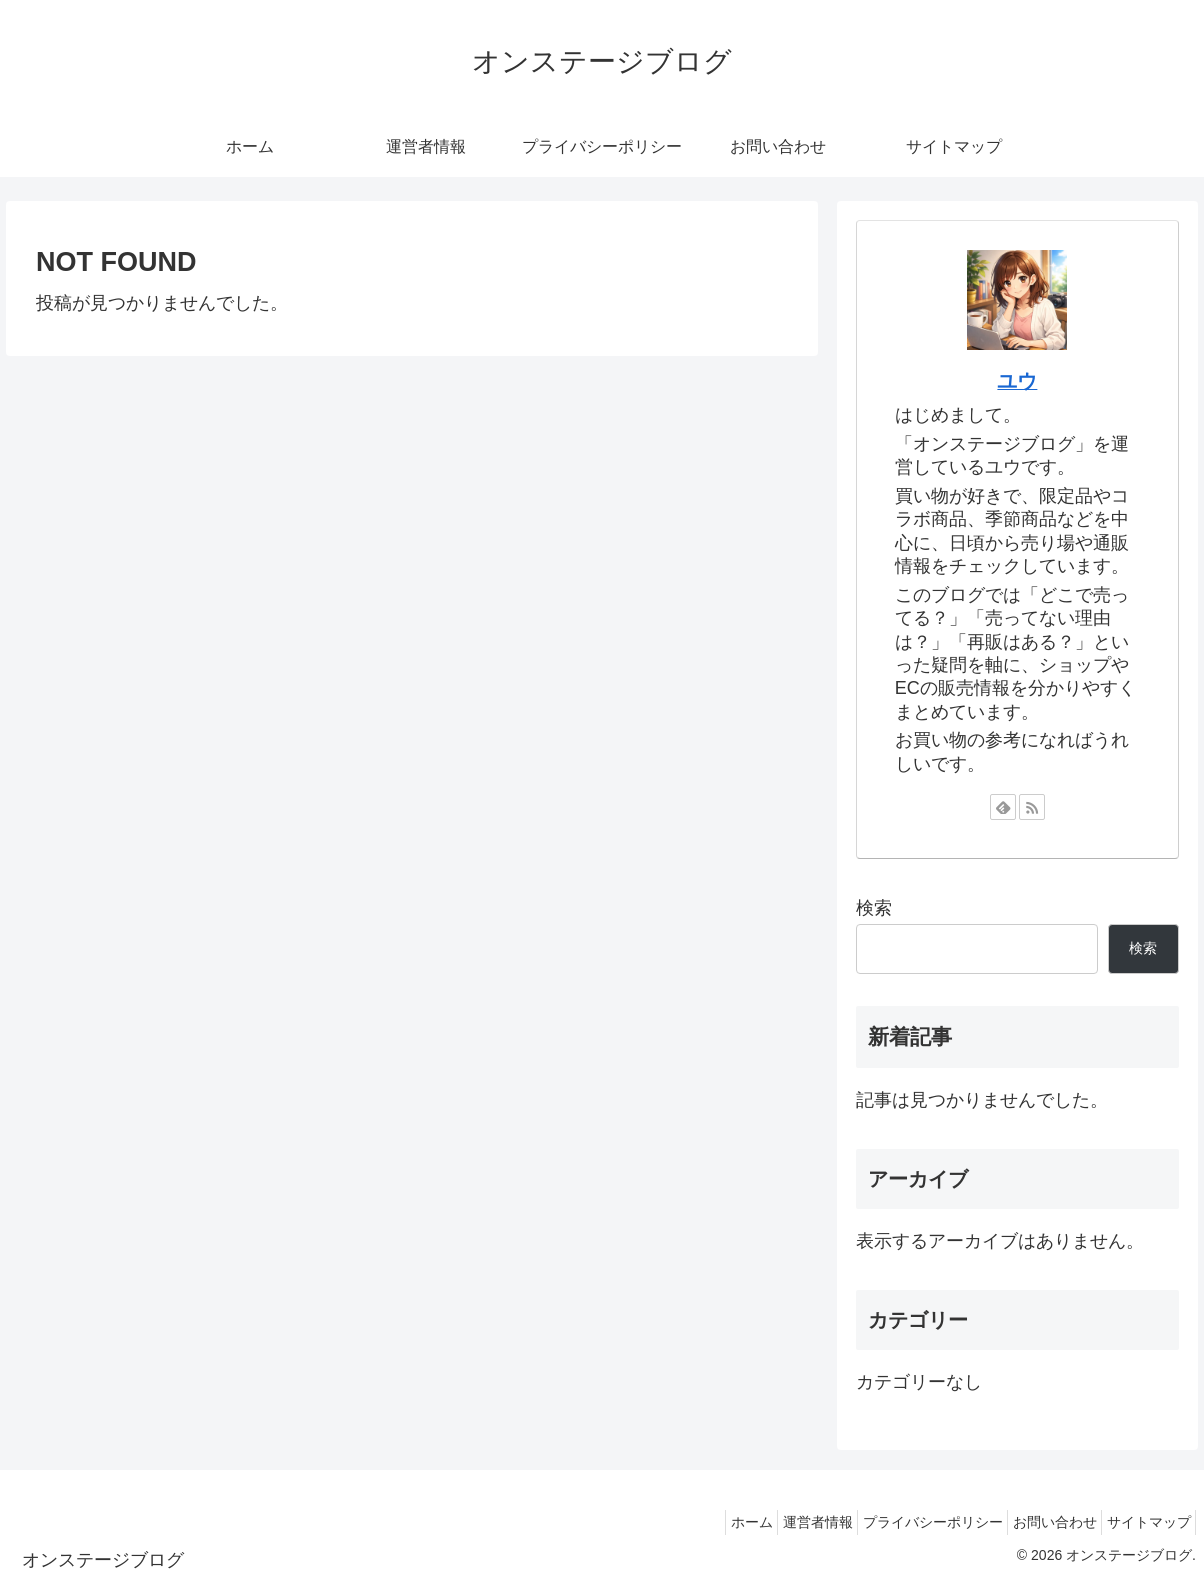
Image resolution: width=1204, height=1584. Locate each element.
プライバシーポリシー (905, 1522)
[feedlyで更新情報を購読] (1003, 807)
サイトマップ (1143, 1522)
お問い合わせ (1038, 1522)
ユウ (1017, 381)
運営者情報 (779, 1522)
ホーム (702, 1522)
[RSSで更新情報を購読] (1032, 807)
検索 (874, 908)
